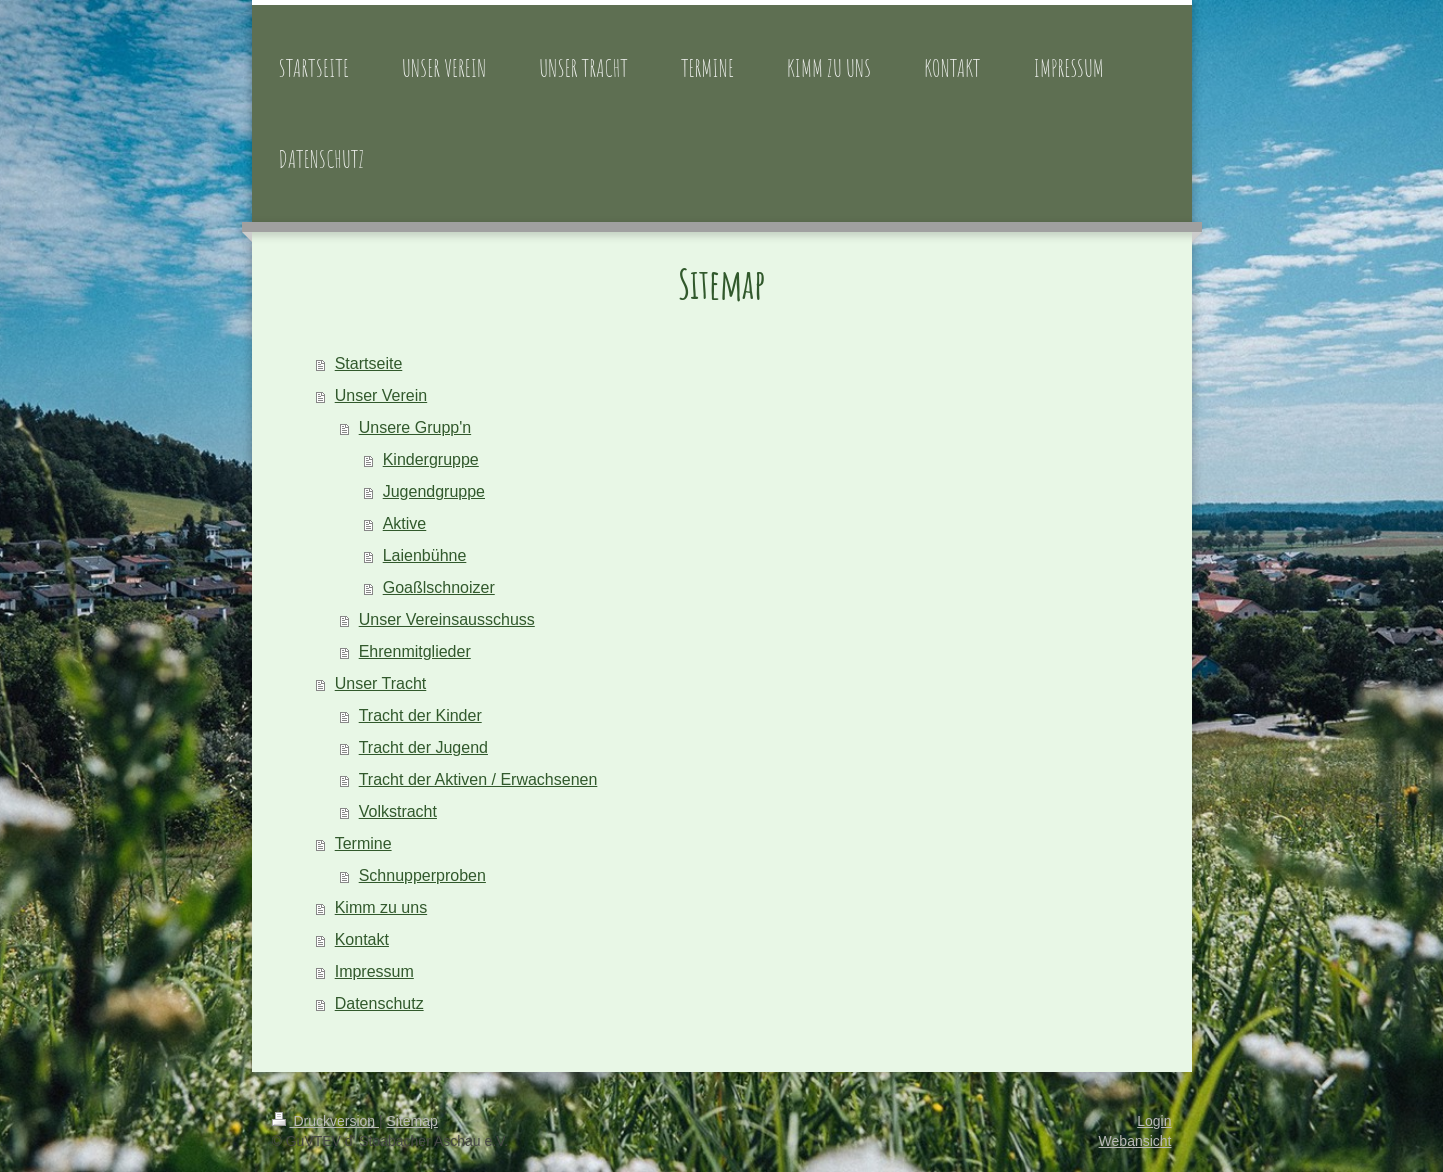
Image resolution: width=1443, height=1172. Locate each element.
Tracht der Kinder (420, 715)
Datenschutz (379, 1003)
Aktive (405, 523)
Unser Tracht (381, 683)
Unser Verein (381, 395)
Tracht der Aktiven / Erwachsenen (478, 779)
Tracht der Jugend (423, 747)
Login (1154, 1121)
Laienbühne (425, 555)
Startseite (369, 363)
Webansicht (1135, 1141)
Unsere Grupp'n (415, 427)
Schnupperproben (422, 875)
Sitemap (412, 1121)
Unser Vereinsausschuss (447, 619)
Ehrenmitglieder (415, 651)
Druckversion (325, 1121)
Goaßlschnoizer (439, 587)
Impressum (374, 971)
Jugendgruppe (434, 491)
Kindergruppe (431, 459)
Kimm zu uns (381, 907)
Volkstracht (398, 811)
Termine (363, 843)
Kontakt (362, 939)
